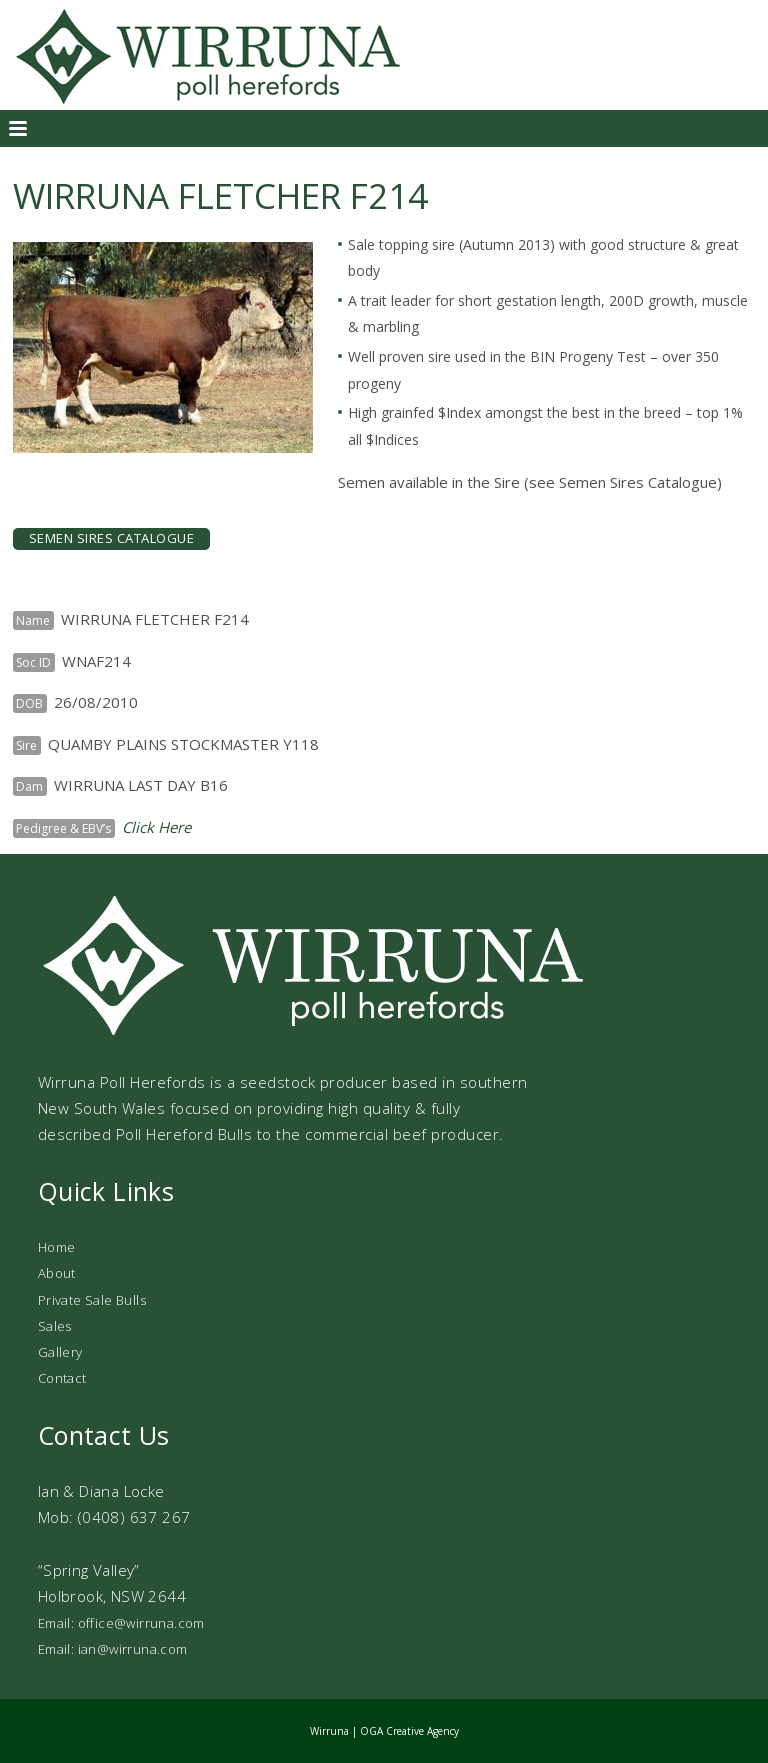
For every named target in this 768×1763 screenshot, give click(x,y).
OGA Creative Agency (409, 1731)
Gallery (60, 1352)
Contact (62, 1378)
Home (57, 1247)
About (57, 1273)
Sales (55, 1326)
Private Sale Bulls (92, 1300)
